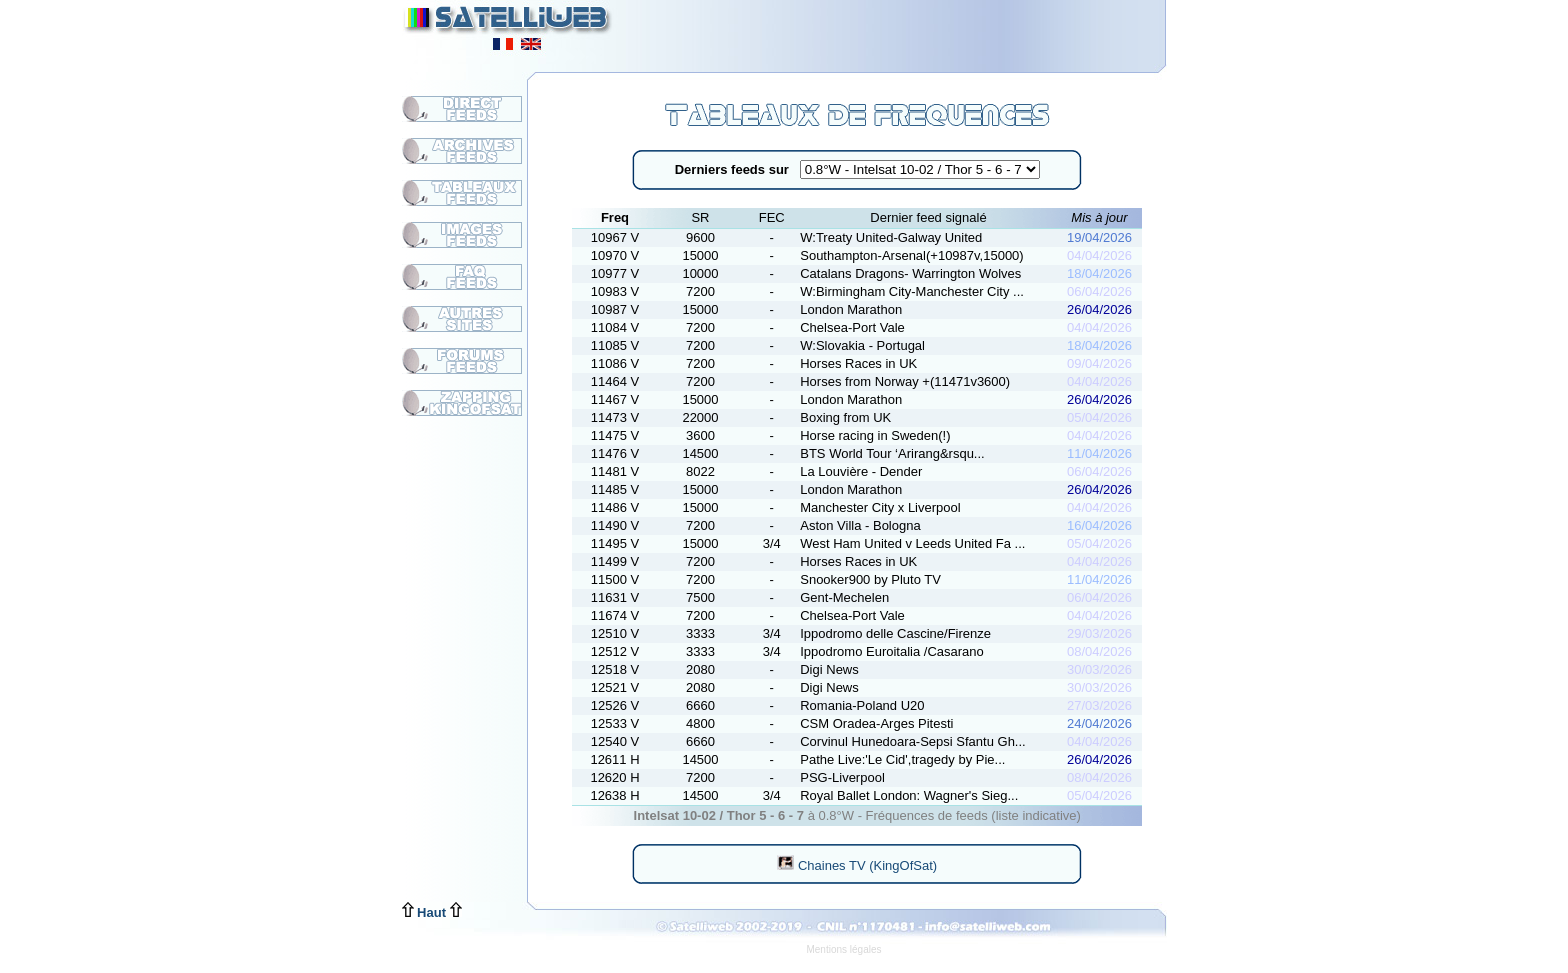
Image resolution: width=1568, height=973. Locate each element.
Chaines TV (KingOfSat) (857, 865)
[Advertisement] (920, 30)
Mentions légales (843, 949)
